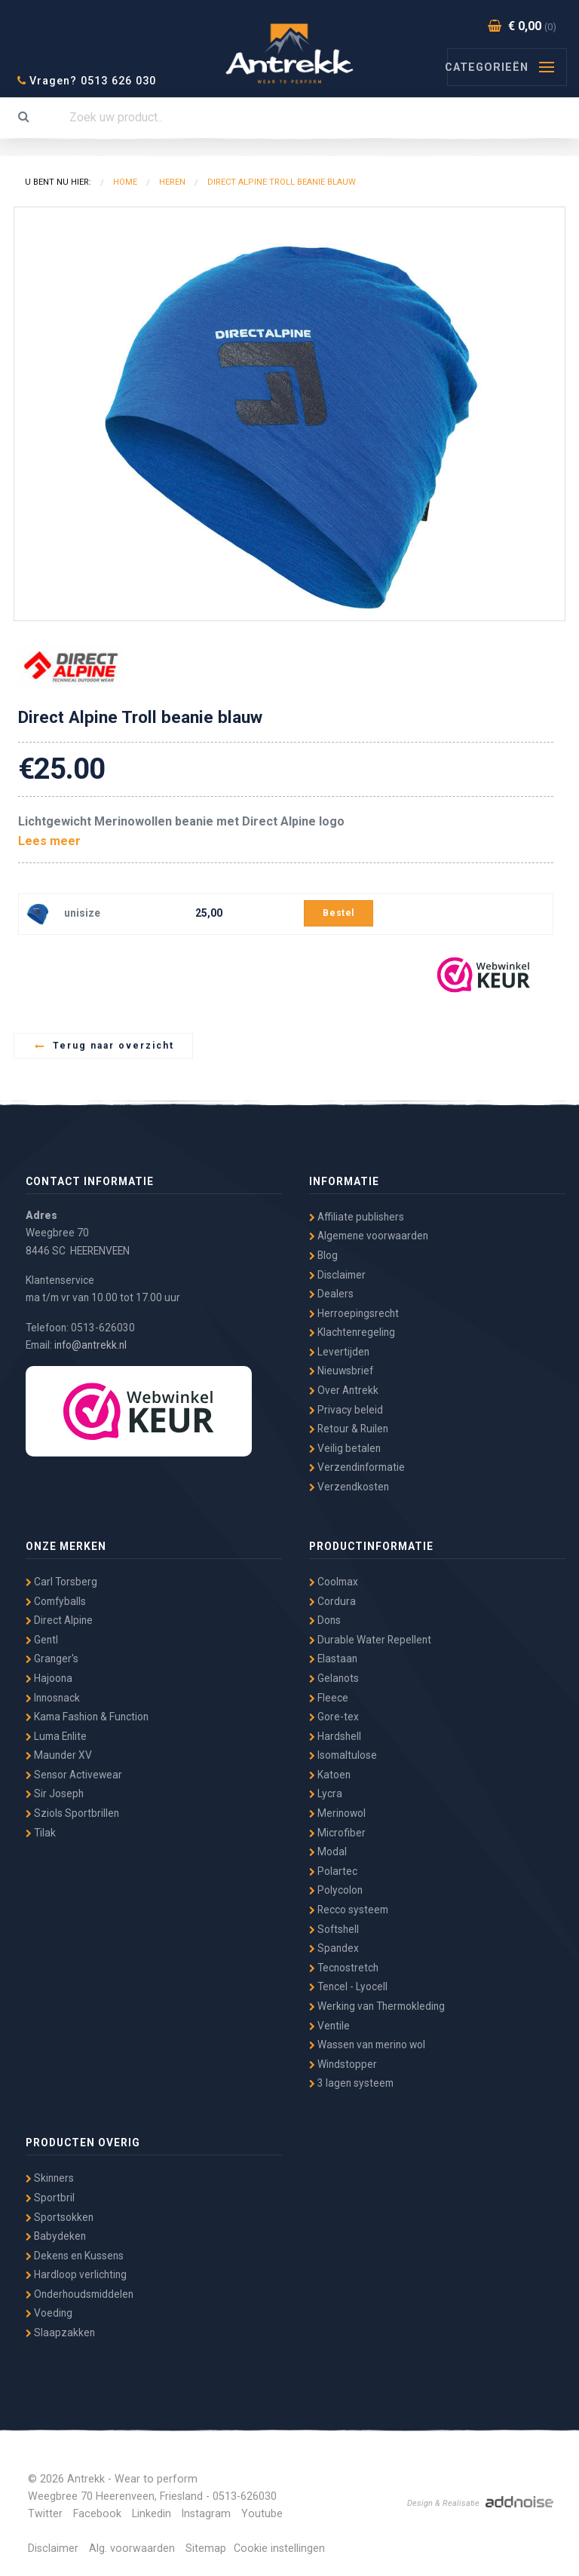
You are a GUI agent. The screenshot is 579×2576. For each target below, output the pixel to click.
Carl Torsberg (61, 1582)
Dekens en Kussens (75, 2256)
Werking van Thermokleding (377, 2006)
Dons (325, 1620)
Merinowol (337, 1813)
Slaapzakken (60, 2332)
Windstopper (343, 2064)
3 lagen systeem (351, 2083)
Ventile (329, 2026)
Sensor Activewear (74, 1775)
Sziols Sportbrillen (72, 1813)
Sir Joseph (55, 1793)
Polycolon (336, 1890)
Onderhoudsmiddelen (79, 2294)
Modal (328, 1851)
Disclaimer (337, 1275)
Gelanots (334, 1678)
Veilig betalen (345, 1448)
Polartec (333, 1871)
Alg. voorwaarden (132, 2548)
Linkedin (151, 2513)
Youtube (262, 2513)
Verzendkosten (349, 1487)
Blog (323, 1255)
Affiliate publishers (356, 1217)
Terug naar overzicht (104, 1045)
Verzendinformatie (357, 1467)
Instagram (206, 2513)
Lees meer (49, 841)
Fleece (328, 1698)
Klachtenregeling (352, 1332)
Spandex (334, 1948)
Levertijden (339, 1352)
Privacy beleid (346, 1410)
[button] (551, 221)
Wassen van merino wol (367, 2044)
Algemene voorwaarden (368, 1236)
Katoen (330, 1775)
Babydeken (56, 2236)
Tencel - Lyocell (348, 1986)
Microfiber (337, 1833)
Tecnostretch (343, 1968)
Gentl (42, 1640)
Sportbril (50, 2198)
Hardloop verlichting (76, 2274)
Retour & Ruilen (348, 1429)
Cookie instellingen (279, 2548)
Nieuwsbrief (341, 1371)
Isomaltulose (343, 1755)
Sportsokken (59, 2217)
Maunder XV (59, 1755)
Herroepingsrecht (354, 1313)
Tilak (41, 1833)
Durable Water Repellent (370, 1640)
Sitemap (205, 2548)
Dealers (331, 1294)
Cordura (332, 1601)
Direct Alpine (59, 1620)
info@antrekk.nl (90, 1345)
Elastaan (333, 1658)
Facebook (97, 2513)
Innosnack (53, 1698)
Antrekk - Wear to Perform (289, 51)
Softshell (334, 1929)
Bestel (338, 913)
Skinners (50, 2178)
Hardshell (335, 1736)
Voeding (49, 2313)
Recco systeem (348, 1910)
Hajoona (49, 1678)
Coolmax (333, 1582)
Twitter (45, 2513)
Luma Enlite (56, 1736)
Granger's (52, 1658)
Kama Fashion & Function (87, 1717)
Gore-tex (334, 1717)
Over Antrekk (343, 1390)
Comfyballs (56, 1601)
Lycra (325, 1793)
